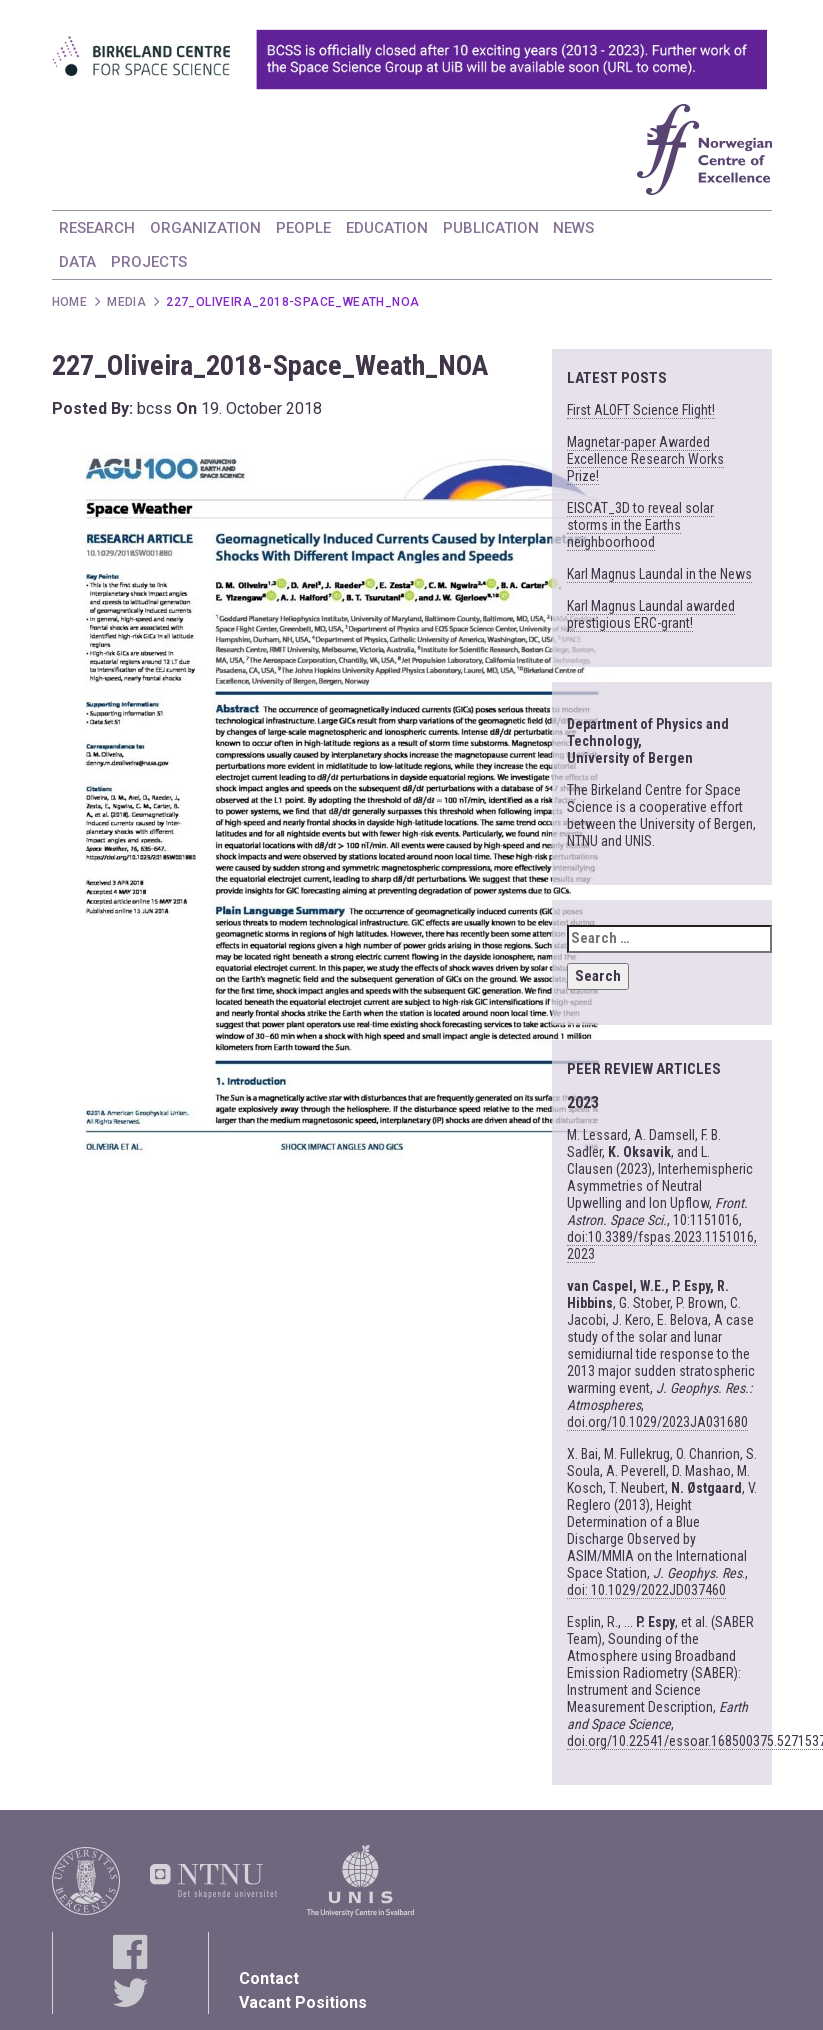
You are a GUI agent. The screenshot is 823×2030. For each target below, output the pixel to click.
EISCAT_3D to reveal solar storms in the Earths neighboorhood (640, 525)
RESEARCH (97, 228)
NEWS (573, 228)
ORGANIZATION (205, 228)
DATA (77, 262)
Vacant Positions (303, 2002)
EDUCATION (387, 228)
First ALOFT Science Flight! (641, 410)
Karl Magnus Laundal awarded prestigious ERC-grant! (651, 614)
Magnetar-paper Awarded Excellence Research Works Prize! (645, 459)
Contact (269, 1978)
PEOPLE (303, 228)
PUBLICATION (491, 228)
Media (126, 302)
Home (70, 302)
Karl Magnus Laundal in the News (659, 574)
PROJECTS (149, 262)
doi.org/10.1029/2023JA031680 (657, 1422)
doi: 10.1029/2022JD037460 (646, 1590)
